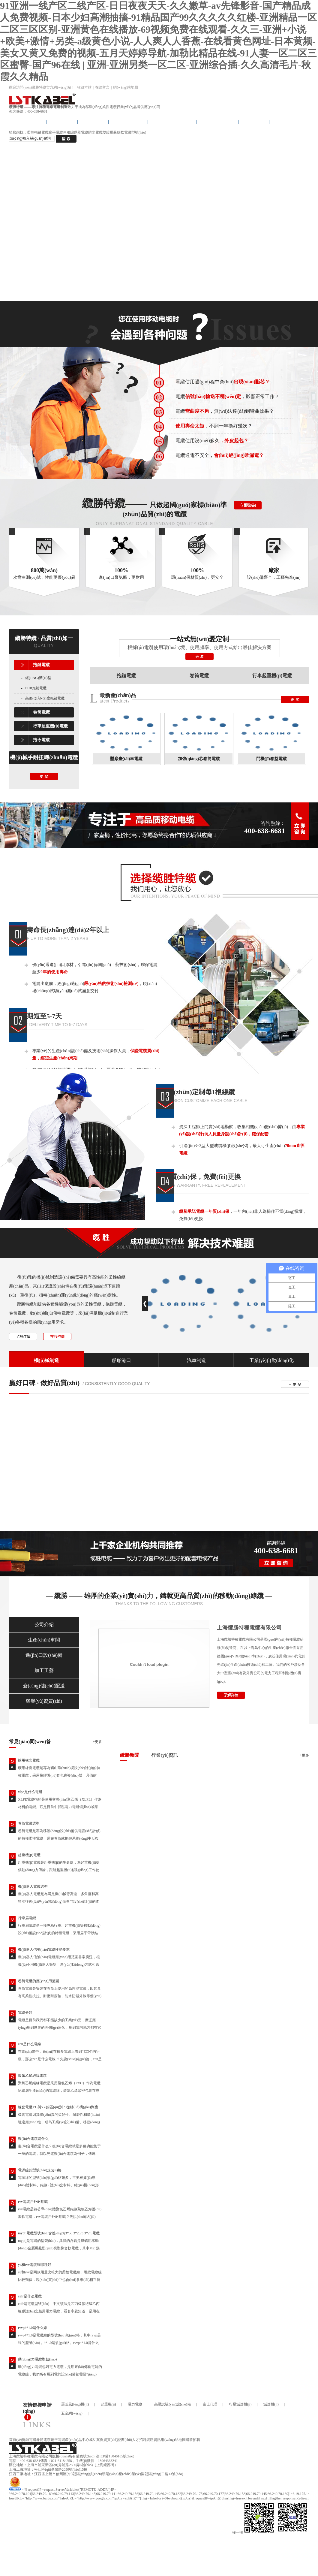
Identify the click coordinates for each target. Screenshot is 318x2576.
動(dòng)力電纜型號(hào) (37, 2359)
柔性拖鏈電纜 (38, 132)
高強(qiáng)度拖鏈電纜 (44, 698)
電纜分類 (25, 2012)
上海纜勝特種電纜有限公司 (249, 1628)
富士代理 (210, 2404)
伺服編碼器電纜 (75, 132)
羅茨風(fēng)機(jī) (75, 2404)
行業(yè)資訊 (164, 1755)
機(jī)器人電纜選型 (33, 1886)
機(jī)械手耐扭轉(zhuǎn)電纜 (44, 757)
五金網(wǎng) (71, 2413)
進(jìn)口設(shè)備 (44, 1655)
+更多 (97, 1742)
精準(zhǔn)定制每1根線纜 (197, 1092)
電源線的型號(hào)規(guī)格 (40, 2170)
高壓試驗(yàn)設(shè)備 (172, 2404)
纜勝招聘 (193, 2440)
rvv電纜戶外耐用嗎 (33, 2202)
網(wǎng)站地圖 (125, 87)
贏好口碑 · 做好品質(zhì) (44, 1383)
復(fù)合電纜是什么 (33, 2139)
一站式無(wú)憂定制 (199, 639)
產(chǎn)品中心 (217, 122)
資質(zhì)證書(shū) (118, 2440)
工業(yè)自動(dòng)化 (271, 1360)
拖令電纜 (93, 122)
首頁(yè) (15, 2440)
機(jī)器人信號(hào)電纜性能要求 (44, 1949)
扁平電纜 (56, 132)
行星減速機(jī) (240, 2404)
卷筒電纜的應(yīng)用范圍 (38, 1981)
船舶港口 (121, 1360)
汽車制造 (196, 1360)
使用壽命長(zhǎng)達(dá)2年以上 (61, 930)
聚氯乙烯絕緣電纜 (32, 2075)
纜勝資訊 (153, 2440)
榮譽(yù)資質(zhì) (44, 1701)
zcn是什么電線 (29, 2044)
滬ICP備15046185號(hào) (115, 2456)
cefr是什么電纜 (30, 2296)
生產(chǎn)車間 (44, 1639)
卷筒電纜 (41, 712)
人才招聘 (139, 2440)
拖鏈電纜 (62, 122)
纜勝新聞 (129, 1755)
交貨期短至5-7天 (38, 1016)
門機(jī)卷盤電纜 (271, 758)
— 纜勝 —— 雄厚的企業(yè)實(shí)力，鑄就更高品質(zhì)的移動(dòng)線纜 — (159, 1595)
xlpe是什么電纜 (30, 1792)
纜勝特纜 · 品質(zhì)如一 (44, 638)
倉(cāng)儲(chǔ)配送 (44, 1685)
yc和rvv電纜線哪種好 (34, 2265)
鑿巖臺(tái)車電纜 (126, 758)
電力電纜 (135, 2404)
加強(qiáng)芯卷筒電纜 (199, 758)
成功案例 (253, 122)
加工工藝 (44, 1670)
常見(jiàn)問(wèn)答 (30, 1741)
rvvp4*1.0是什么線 (32, 2328)
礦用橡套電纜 (29, 1760)
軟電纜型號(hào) (133, 132)
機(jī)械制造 (46, 1360)
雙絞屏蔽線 (112, 132)
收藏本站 (84, 87)
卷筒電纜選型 (29, 1823)
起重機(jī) (108, 2404)
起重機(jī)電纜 (29, 1855)
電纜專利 (284, 122)
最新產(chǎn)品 (118, 695)
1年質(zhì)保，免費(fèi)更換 (200, 1176)
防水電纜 (95, 132)
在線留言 (102, 87)
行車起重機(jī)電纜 (172, 122)
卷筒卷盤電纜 (128, 122)
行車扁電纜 (27, 1918)
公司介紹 (44, 1624)
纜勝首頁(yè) (28, 122)
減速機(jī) (271, 2404)
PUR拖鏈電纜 (35, 688)
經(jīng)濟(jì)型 (38, 678)
